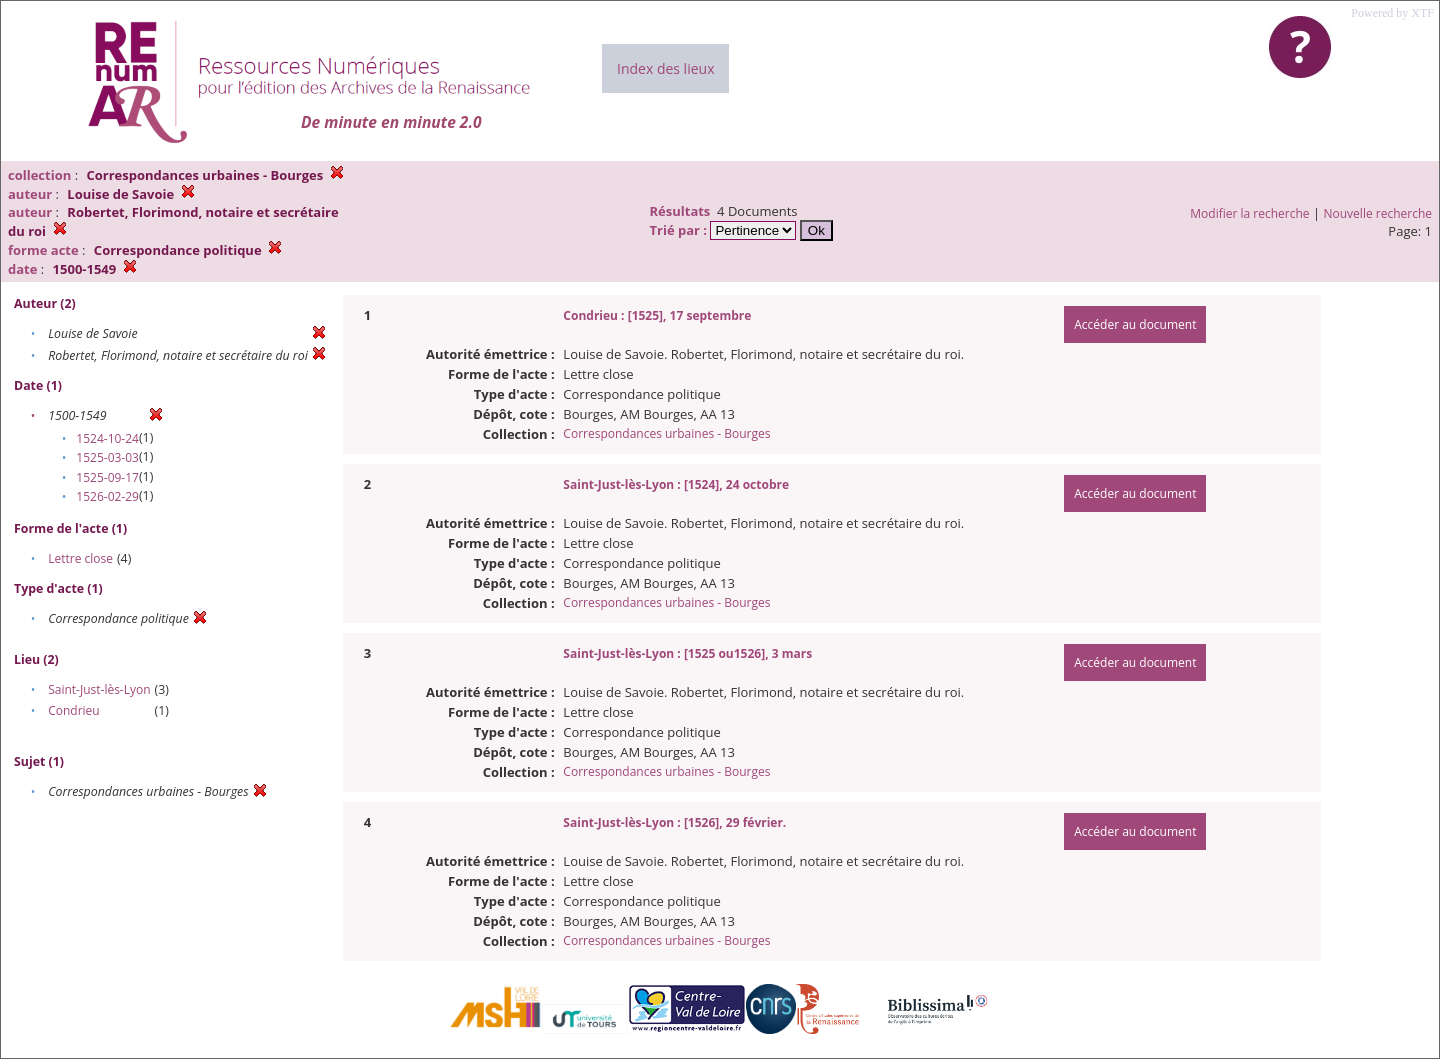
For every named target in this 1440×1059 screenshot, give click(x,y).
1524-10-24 (107, 438)
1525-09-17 (107, 477)
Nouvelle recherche (1378, 213)
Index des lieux (665, 68)
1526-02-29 (107, 496)
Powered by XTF (1392, 13)
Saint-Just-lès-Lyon (99, 689)
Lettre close (80, 558)
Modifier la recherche (1249, 213)
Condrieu (74, 710)
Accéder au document (1135, 324)
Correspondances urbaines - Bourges (666, 433)
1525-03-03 (107, 457)
